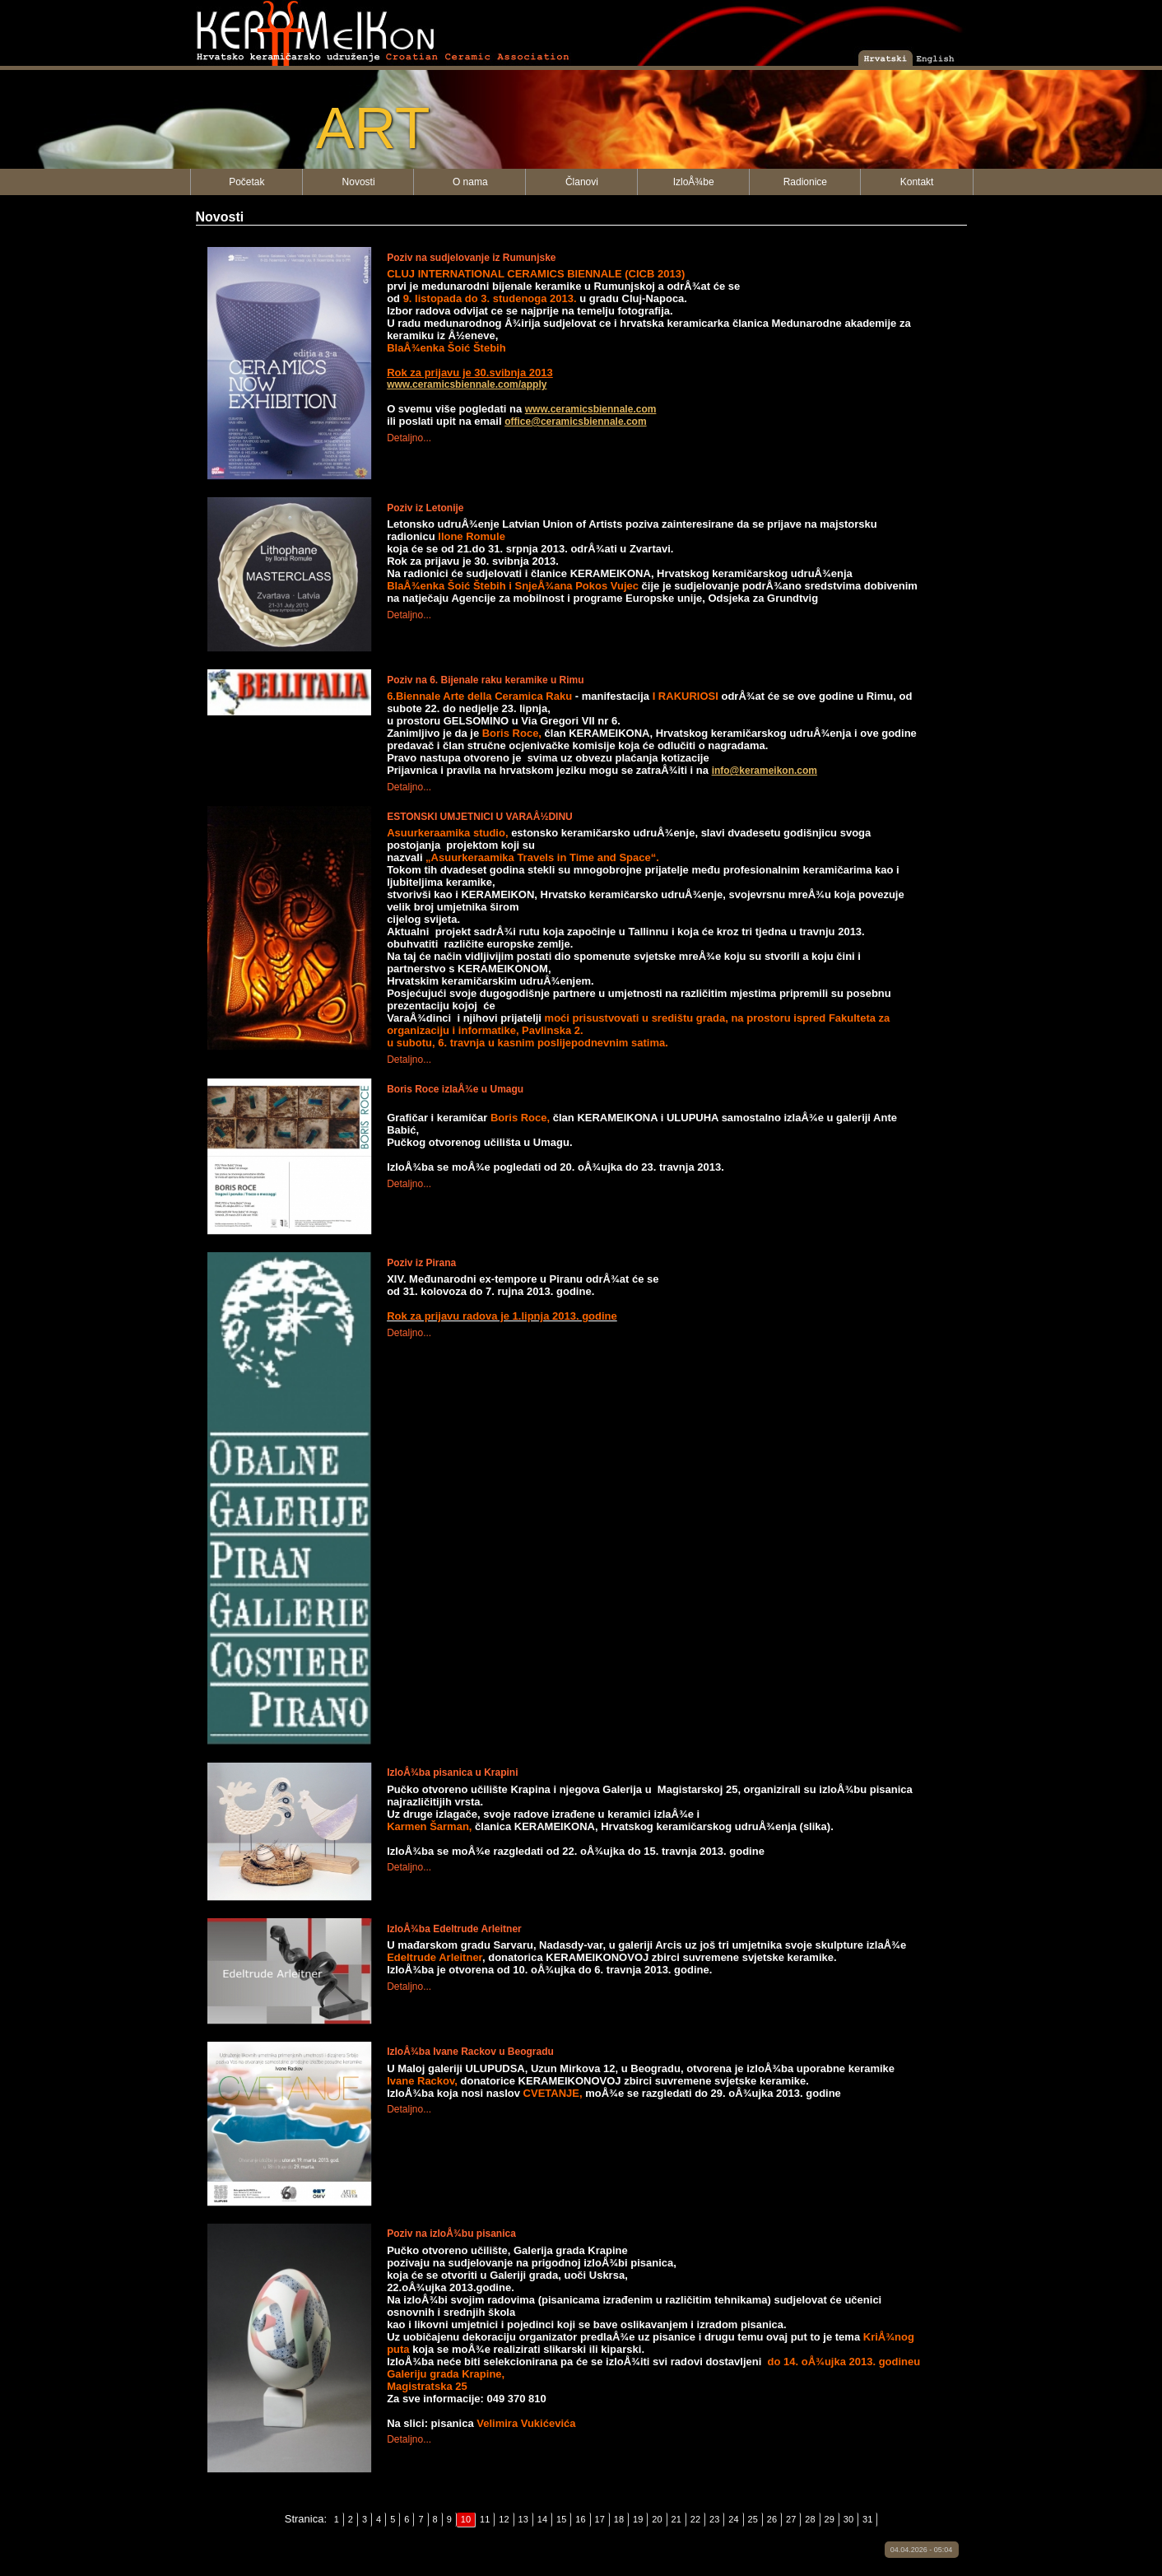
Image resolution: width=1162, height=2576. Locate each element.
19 (638, 2519)
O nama (470, 182)
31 (867, 2519)
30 (848, 2519)
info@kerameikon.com (764, 770)
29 (829, 2519)
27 (791, 2519)
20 (657, 2519)
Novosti (358, 182)
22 (695, 2519)
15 (561, 2519)
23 (714, 2519)
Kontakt (917, 182)
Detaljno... (409, 438)
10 (466, 2519)
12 (504, 2519)
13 (523, 2519)
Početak (246, 182)
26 (772, 2519)
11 (485, 2519)
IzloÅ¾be (693, 182)
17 (600, 2519)
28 (810, 2519)
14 (542, 2519)
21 (676, 2519)
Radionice (805, 182)
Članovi (581, 182)
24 (733, 2519)
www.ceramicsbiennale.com (591, 409)
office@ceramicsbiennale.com (575, 421)
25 (753, 2519)
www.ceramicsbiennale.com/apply (466, 384)
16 (580, 2519)
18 (619, 2519)
